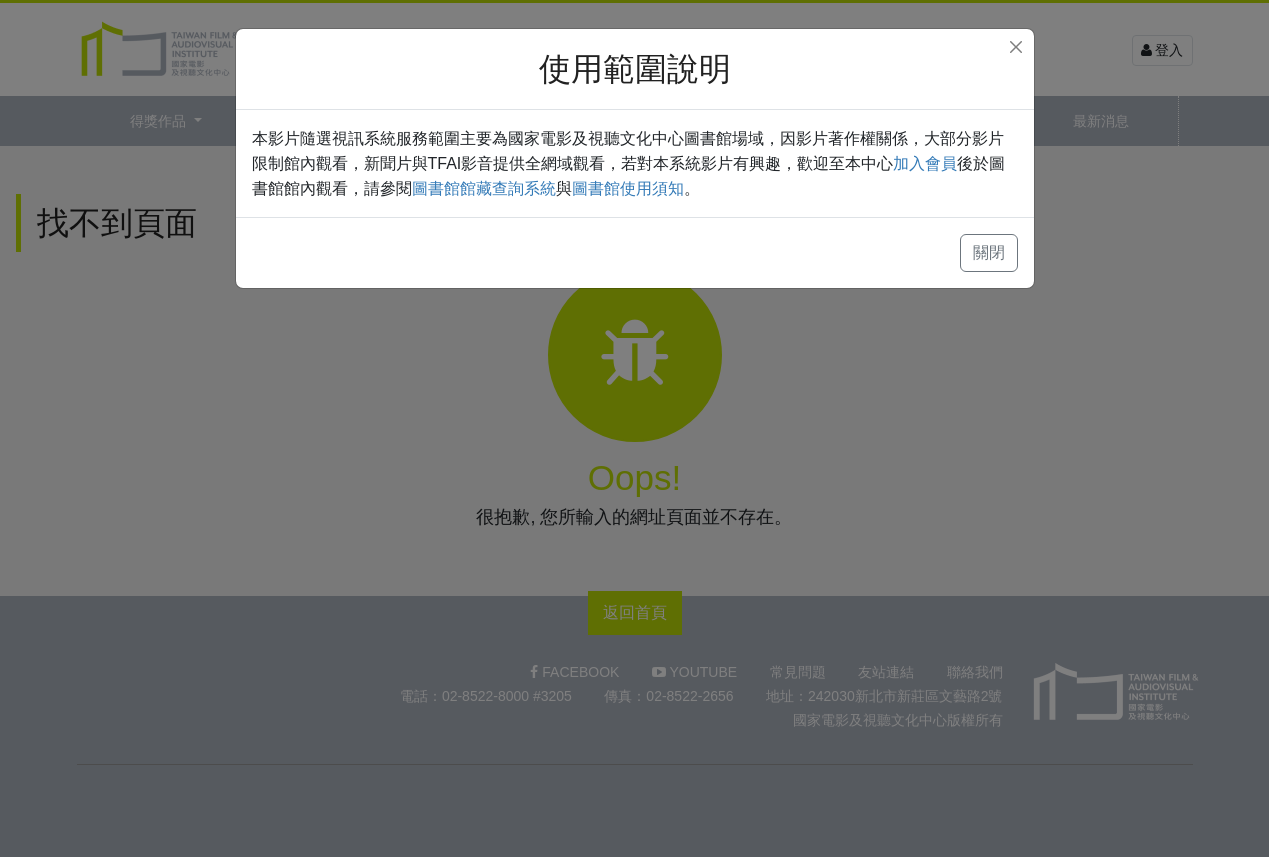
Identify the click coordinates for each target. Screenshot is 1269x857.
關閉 (989, 252)
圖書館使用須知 (628, 188)
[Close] (1016, 47)
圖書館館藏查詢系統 (484, 188)
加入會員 (925, 163)
